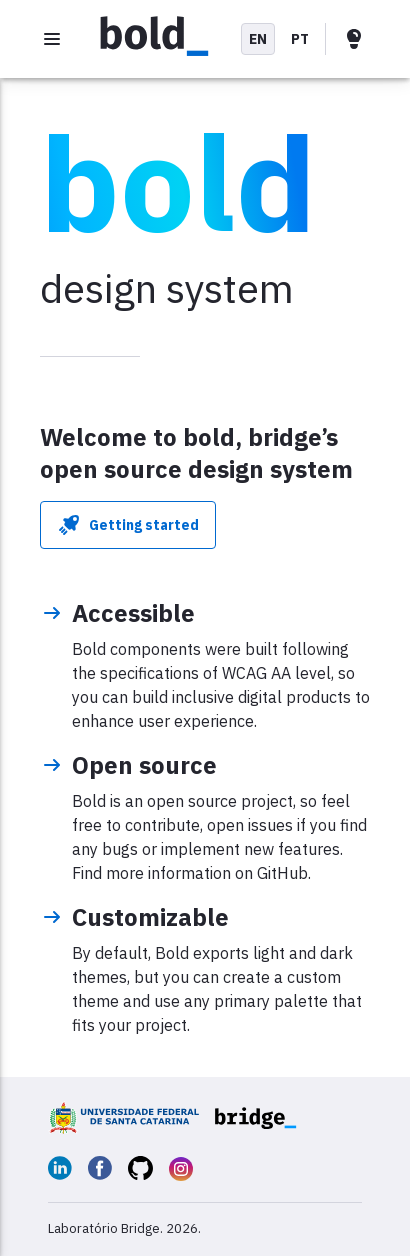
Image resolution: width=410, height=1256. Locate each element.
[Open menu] (52, 39)
